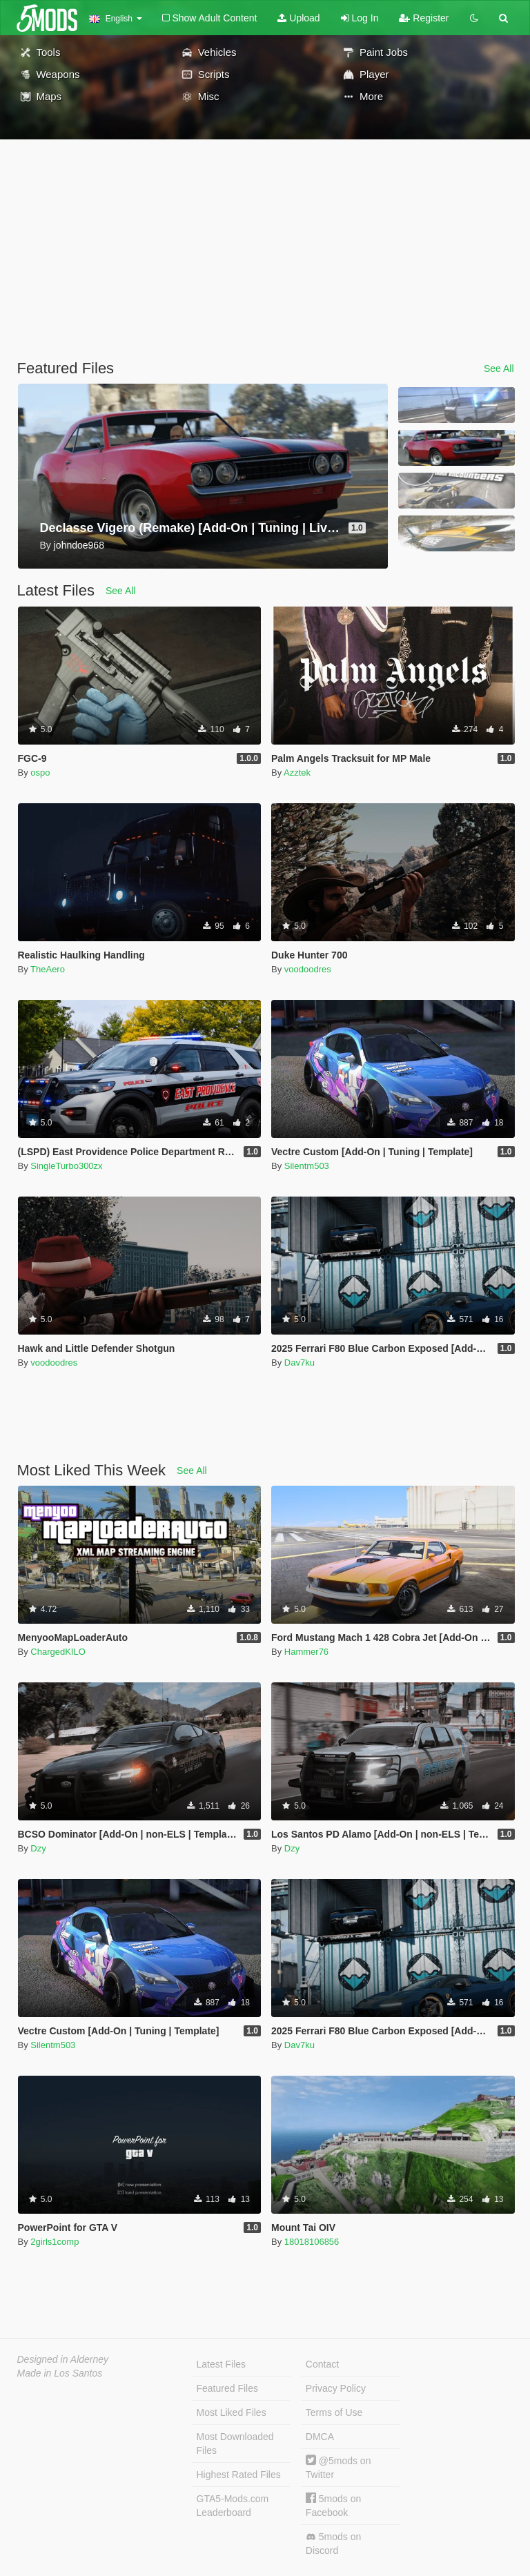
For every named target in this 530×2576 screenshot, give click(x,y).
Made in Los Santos (60, 2373)
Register (424, 17)
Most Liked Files (231, 2412)
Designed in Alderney (63, 2359)
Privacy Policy (336, 2388)
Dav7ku (299, 1362)
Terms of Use (334, 2412)
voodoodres (307, 969)
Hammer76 (306, 1651)
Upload (298, 17)
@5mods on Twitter (338, 2467)
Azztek (297, 772)
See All (499, 368)
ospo (40, 772)
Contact (322, 2364)
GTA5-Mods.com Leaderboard (233, 2505)
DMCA (320, 2436)
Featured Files (227, 2388)
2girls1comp (54, 2241)
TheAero (47, 969)
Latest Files (221, 2364)
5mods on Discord (333, 2543)
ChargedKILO (58, 1651)
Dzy (38, 1848)
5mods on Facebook (333, 2505)
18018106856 (312, 2241)
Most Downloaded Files (235, 2443)
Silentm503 (306, 1166)
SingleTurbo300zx (66, 1166)
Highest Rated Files (239, 2474)
